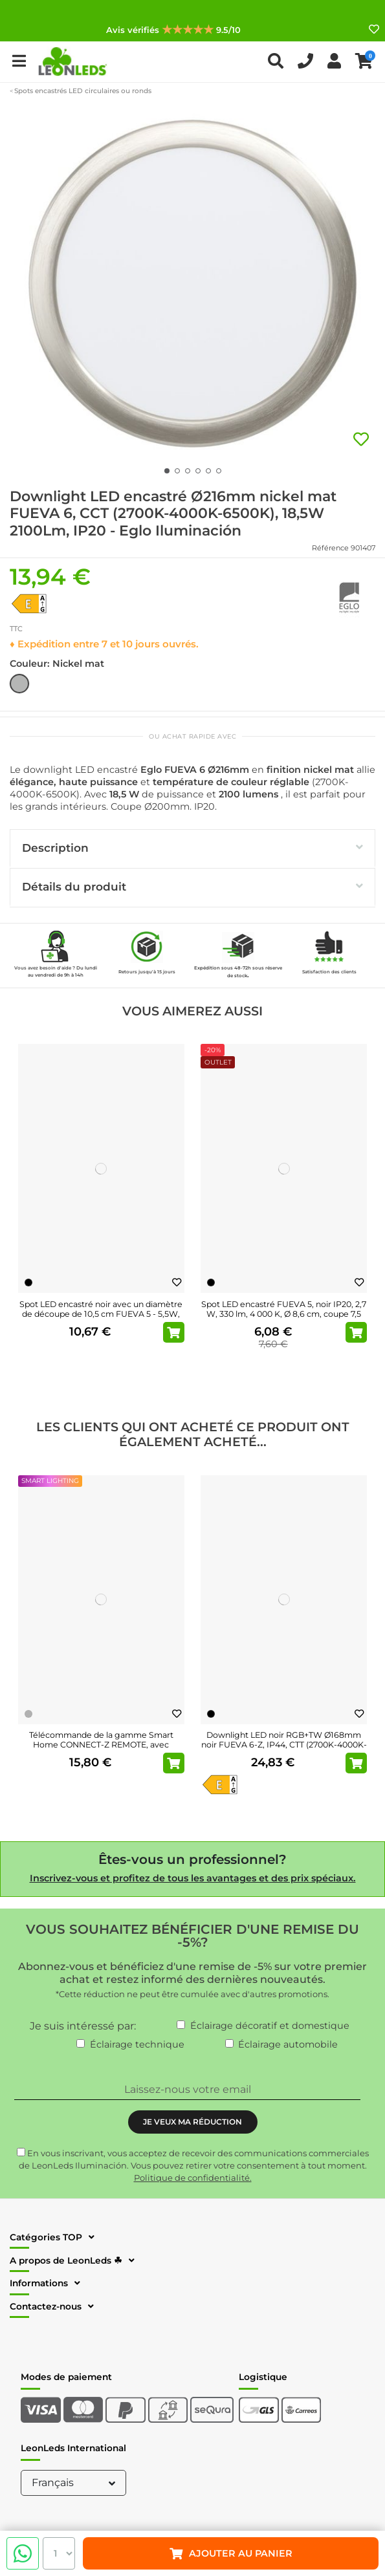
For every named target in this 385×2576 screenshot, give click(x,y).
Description (192, 847)
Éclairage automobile (288, 2044)
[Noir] (28, 1282)
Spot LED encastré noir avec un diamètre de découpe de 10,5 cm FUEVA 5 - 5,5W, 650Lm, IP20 (100, 1313)
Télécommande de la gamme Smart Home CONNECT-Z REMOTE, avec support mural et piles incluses (101, 1744)
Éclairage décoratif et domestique (269, 2025)
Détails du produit (192, 886)
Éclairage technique (137, 2044)
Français (75, 2482)
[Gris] (28, 1714)
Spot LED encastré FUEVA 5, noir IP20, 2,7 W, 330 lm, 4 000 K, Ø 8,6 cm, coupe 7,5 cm (283, 1313)
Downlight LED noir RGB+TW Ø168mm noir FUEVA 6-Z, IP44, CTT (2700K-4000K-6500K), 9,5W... (284, 1744)
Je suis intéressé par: (83, 2026)
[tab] (192, 849)
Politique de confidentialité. (193, 2177)
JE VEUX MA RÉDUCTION (192, 2122)
